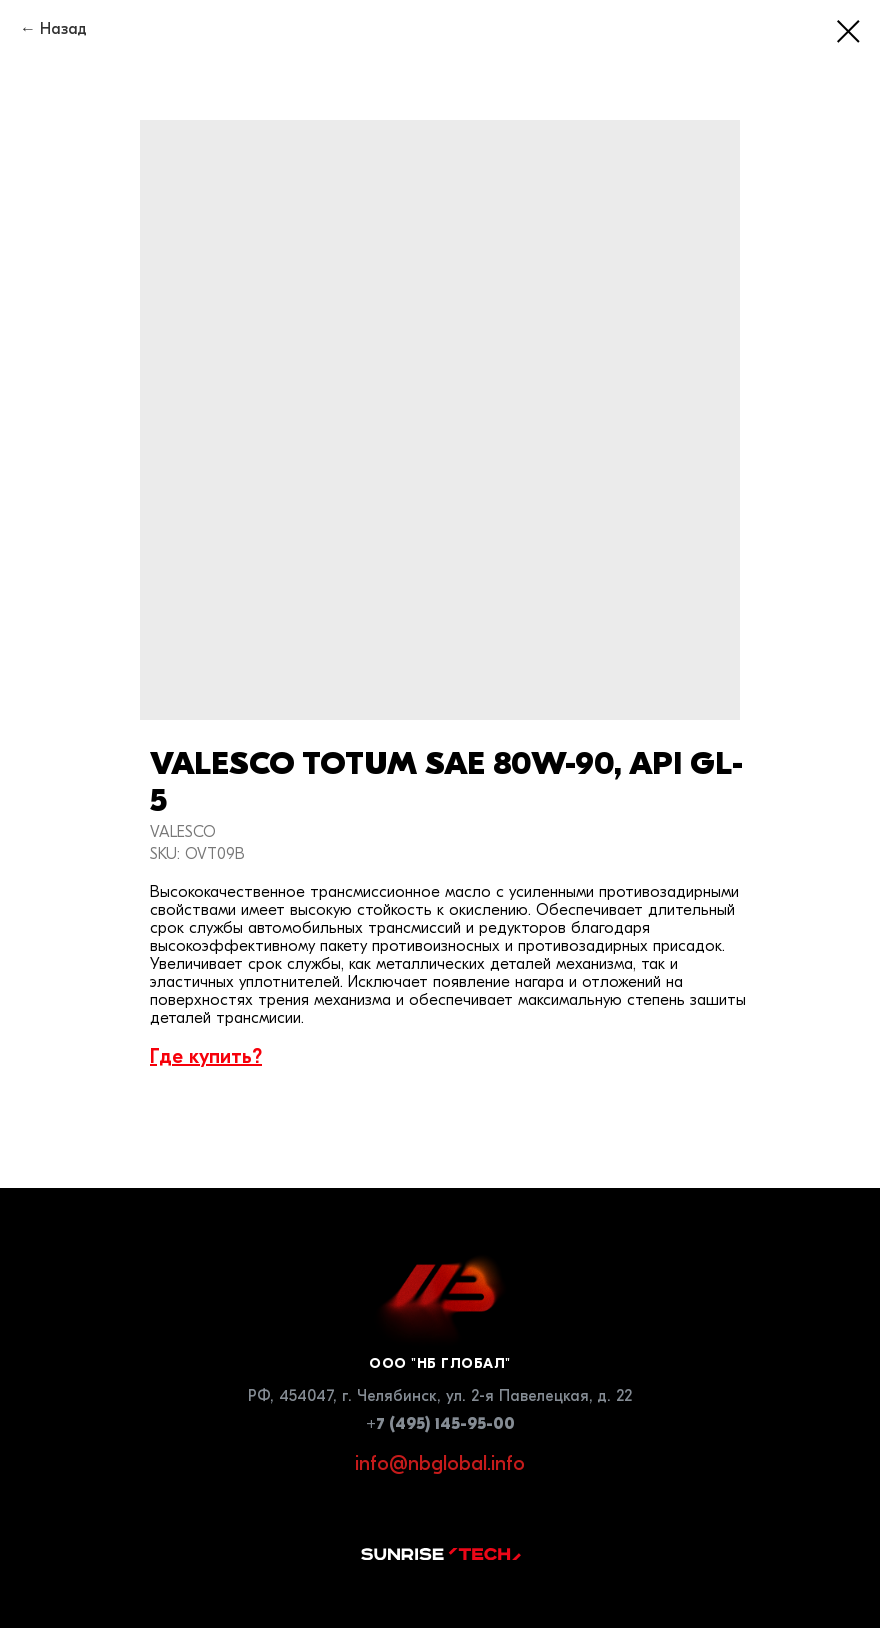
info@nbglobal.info (440, 1463)
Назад (63, 29)
